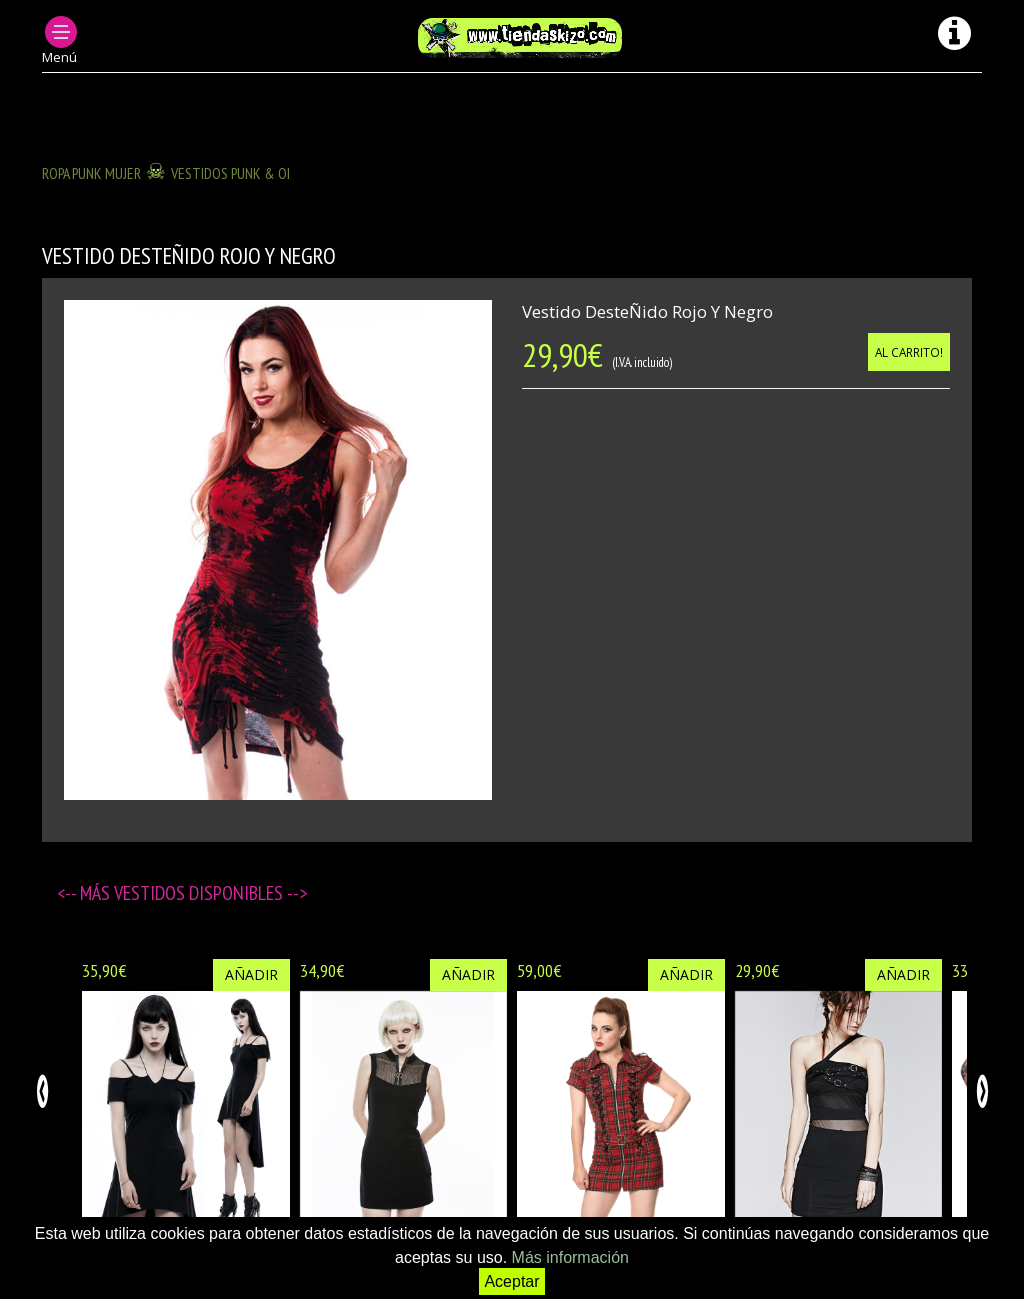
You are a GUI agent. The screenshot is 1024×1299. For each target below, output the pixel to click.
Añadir (251, 974)
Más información (570, 1257)
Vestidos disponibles (200, 893)
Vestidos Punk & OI (230, 173)
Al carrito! (909, 352)
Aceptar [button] (511, 1281)
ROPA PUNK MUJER (91, 173)
